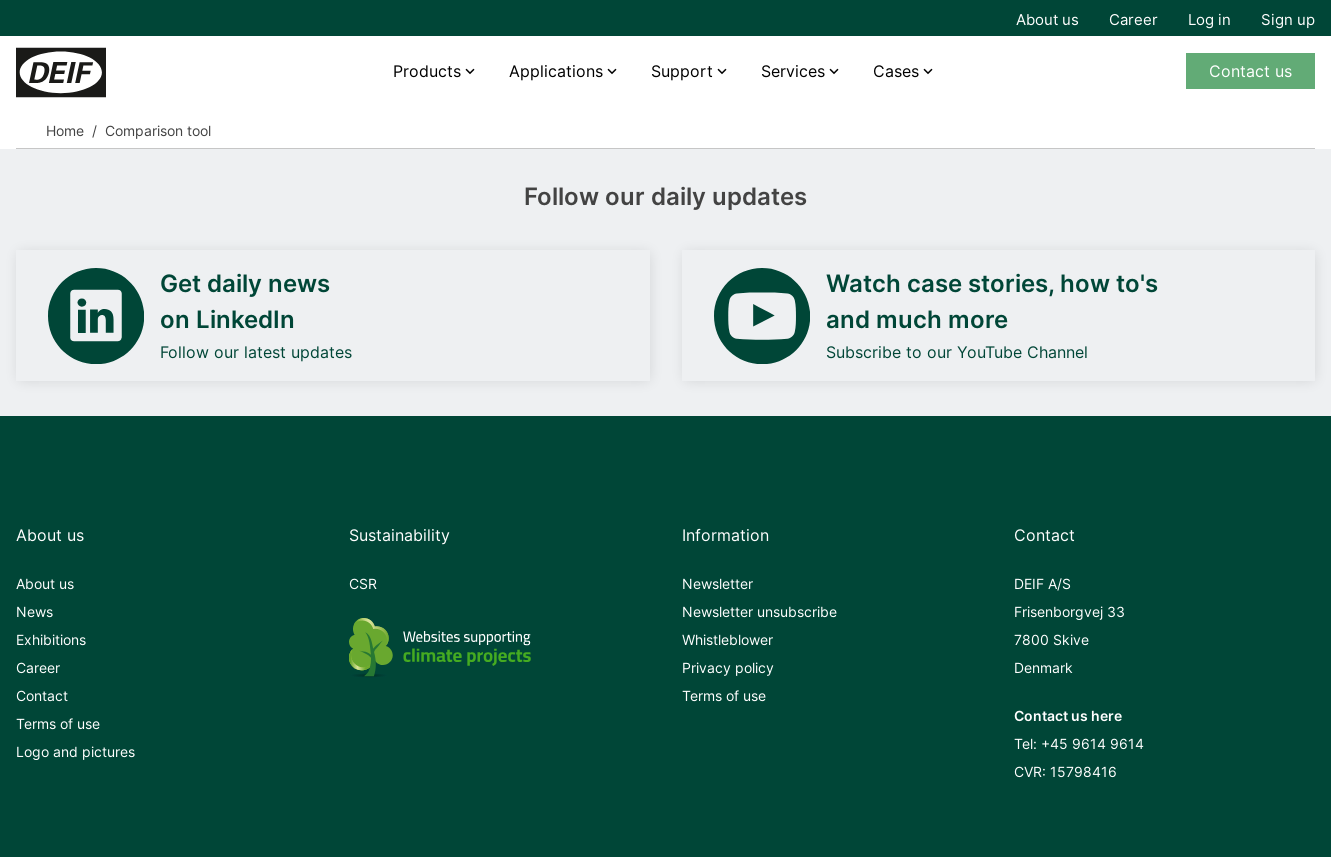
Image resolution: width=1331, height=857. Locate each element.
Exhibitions (51, 639)
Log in (1209, 19)
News (34, 611)
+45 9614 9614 (1092, 743)
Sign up (1288, 19)
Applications (556, 71)
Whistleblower (727, 639)
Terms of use (58, 723)
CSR (363, 583)
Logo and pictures (75, 751)
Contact (42, 695)
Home (65, 130)
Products (427, 71)
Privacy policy (728, 667)
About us (1047, 19)
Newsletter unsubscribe (759, 611)
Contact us (1250, 71)
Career (1133, 19)
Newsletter (717, 583)
